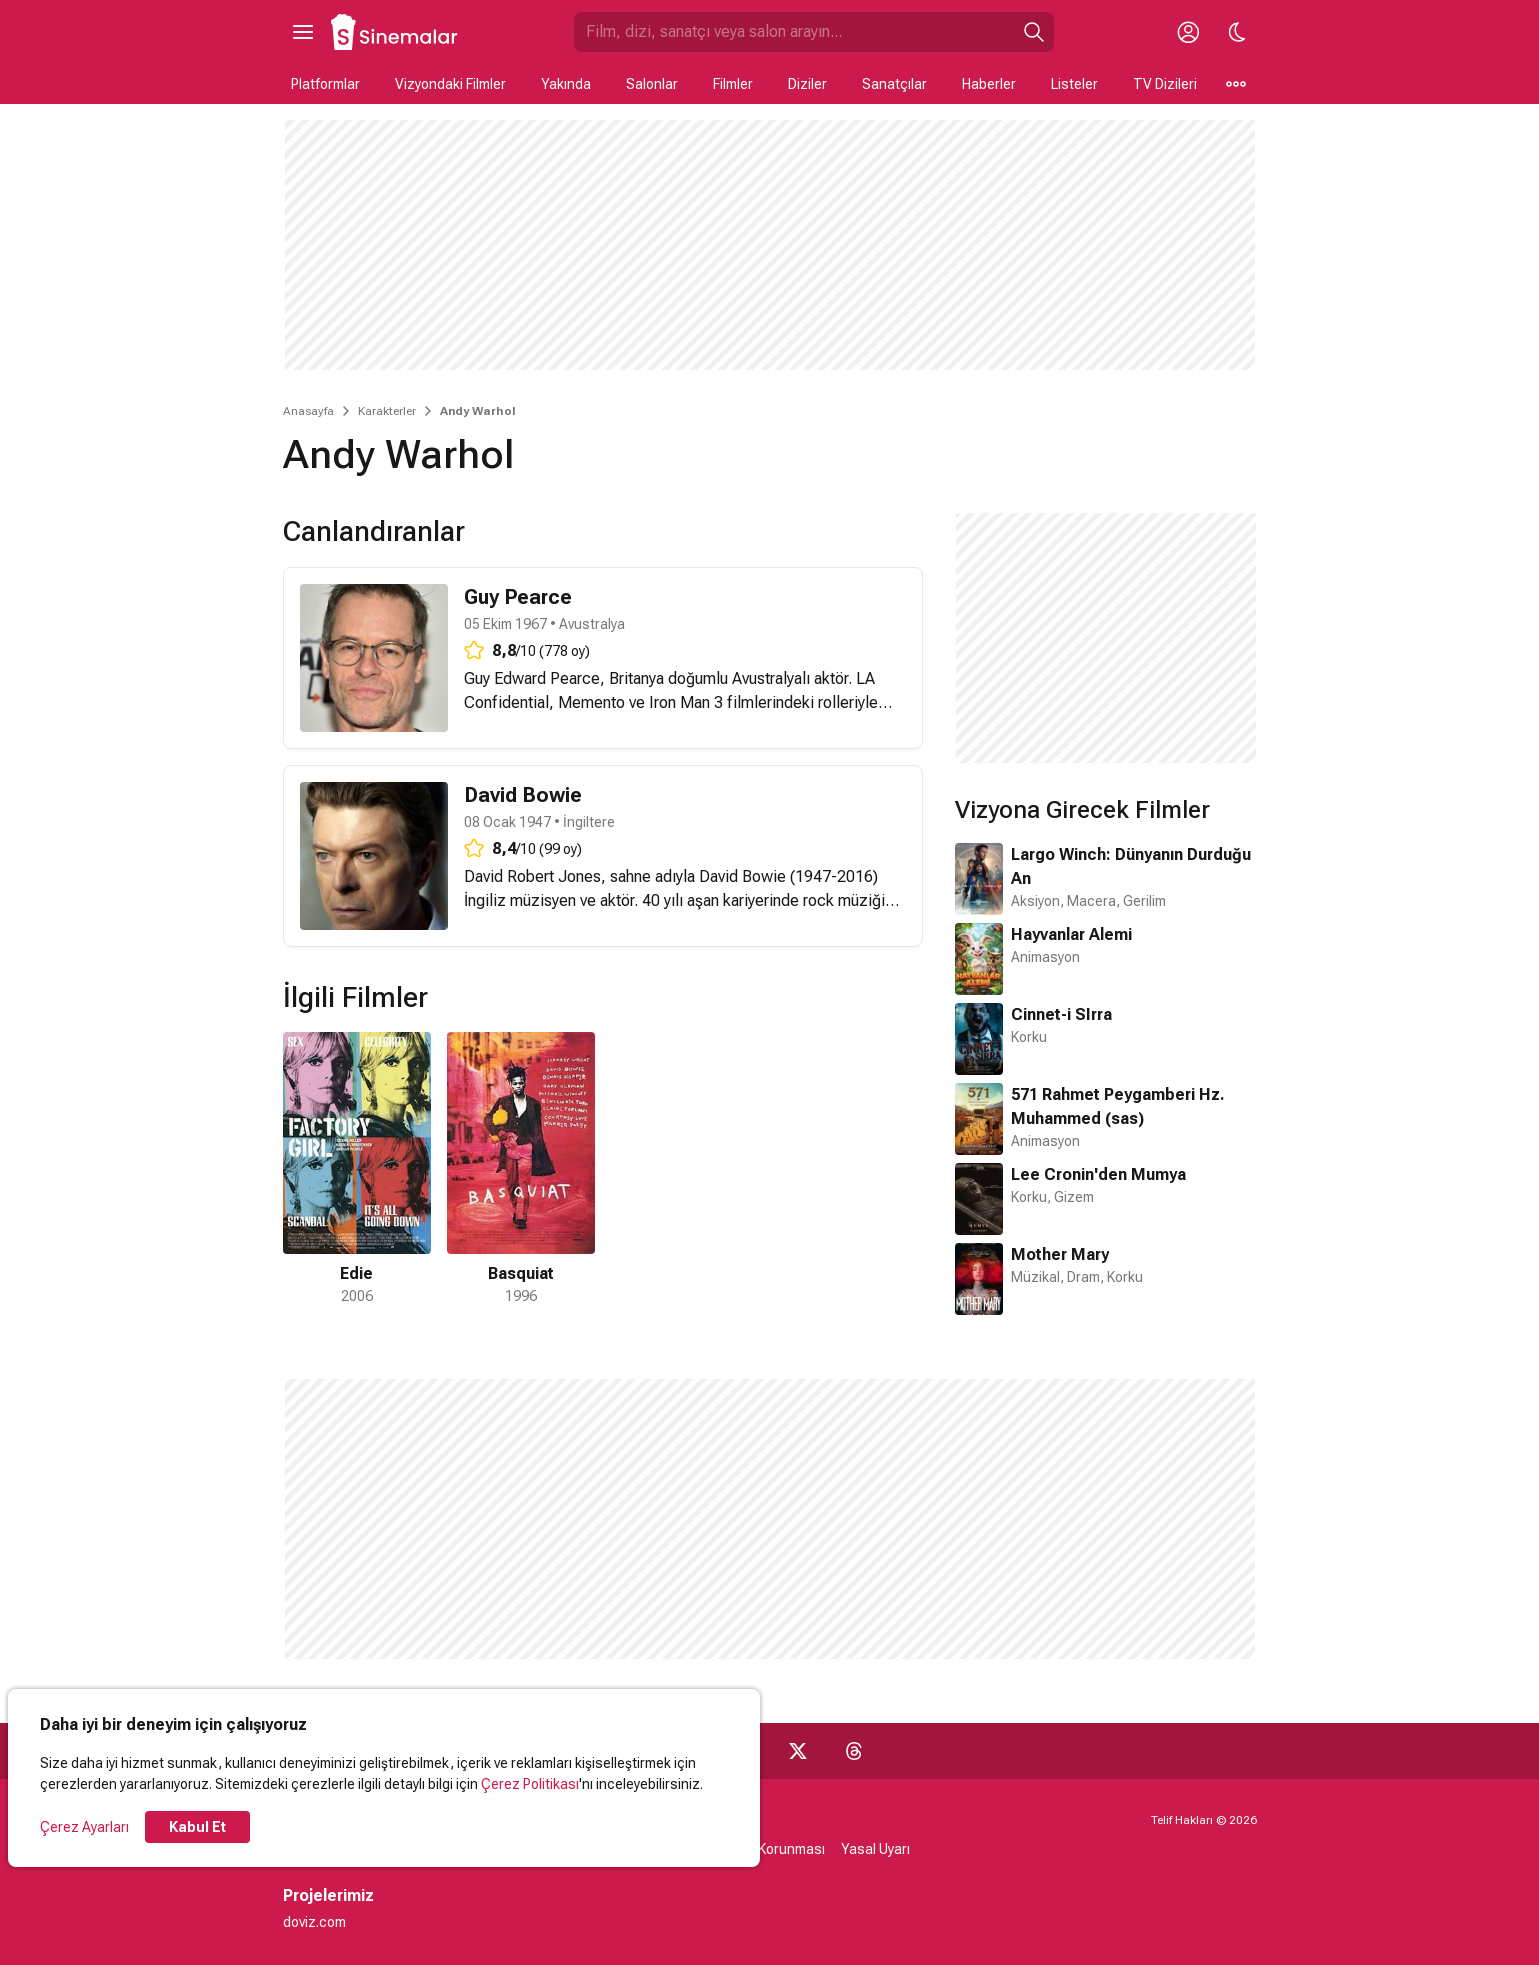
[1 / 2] (357, 1169)
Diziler (807, 84)
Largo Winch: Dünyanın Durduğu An (1131, 866)
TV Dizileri (1165, 84)
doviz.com (314, 1922)
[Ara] (1034, 32)
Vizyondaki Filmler (450, 84)
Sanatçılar (894, 84)
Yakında (566, 84)
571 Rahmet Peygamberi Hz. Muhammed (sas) (1118, 1106)
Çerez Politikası (530, 1784)
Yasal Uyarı (875, 1849)
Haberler (989, 84)
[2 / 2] (521, 1169)
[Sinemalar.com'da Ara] (794, 32)
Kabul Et (197, 1827)
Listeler (1074, 84)
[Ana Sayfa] (395, 32)
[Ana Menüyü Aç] (303, 32)
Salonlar (652, 84)
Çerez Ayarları (84, 1827)
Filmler (733, 84)
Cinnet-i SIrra (1061, 1014)
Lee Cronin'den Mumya (1098, 1174)
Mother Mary (1060, 1254)
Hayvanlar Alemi (1071, 934)
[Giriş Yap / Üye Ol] (1189, 32)
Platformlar (325, 84)
